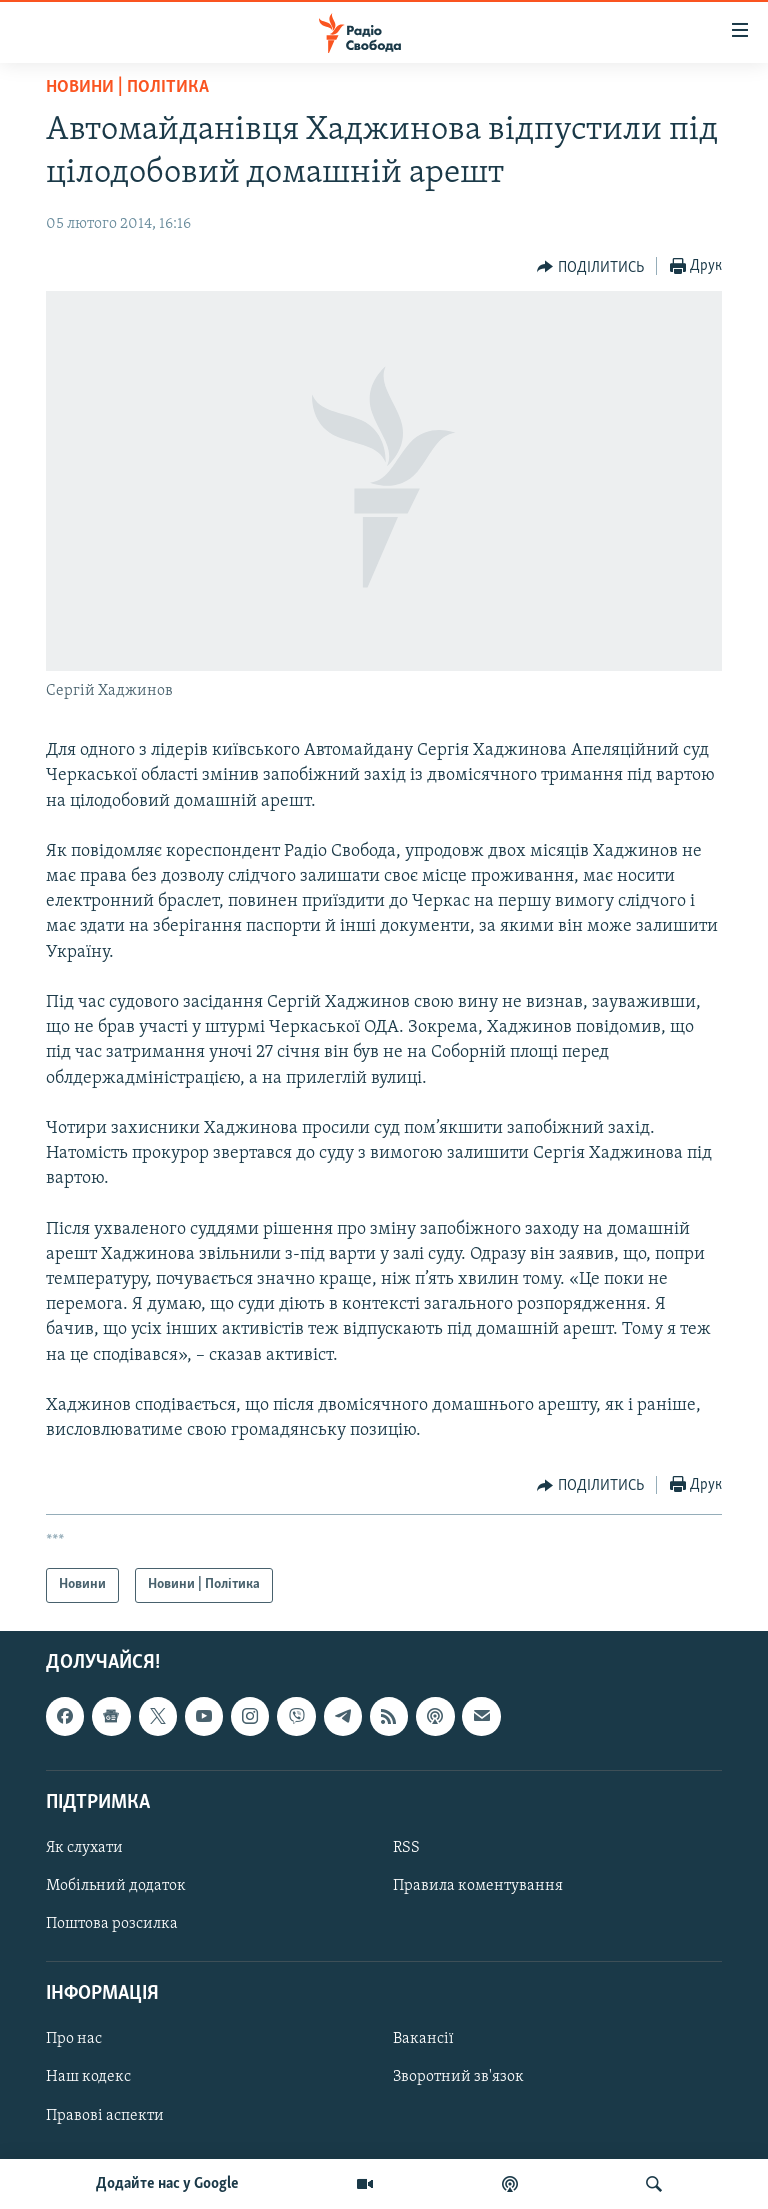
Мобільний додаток (116, 1886)
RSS (406, 1847)
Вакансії (423, 2039)
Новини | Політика (127, 87)
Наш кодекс (88, 2077)
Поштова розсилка (112, 1924)
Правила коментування (478, 1886)
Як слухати (84, 1847)
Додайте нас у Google (167, 2184)
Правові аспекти (105, 2115)
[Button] (590, 267)
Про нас (74, 2039)
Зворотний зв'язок (458, 2077)
